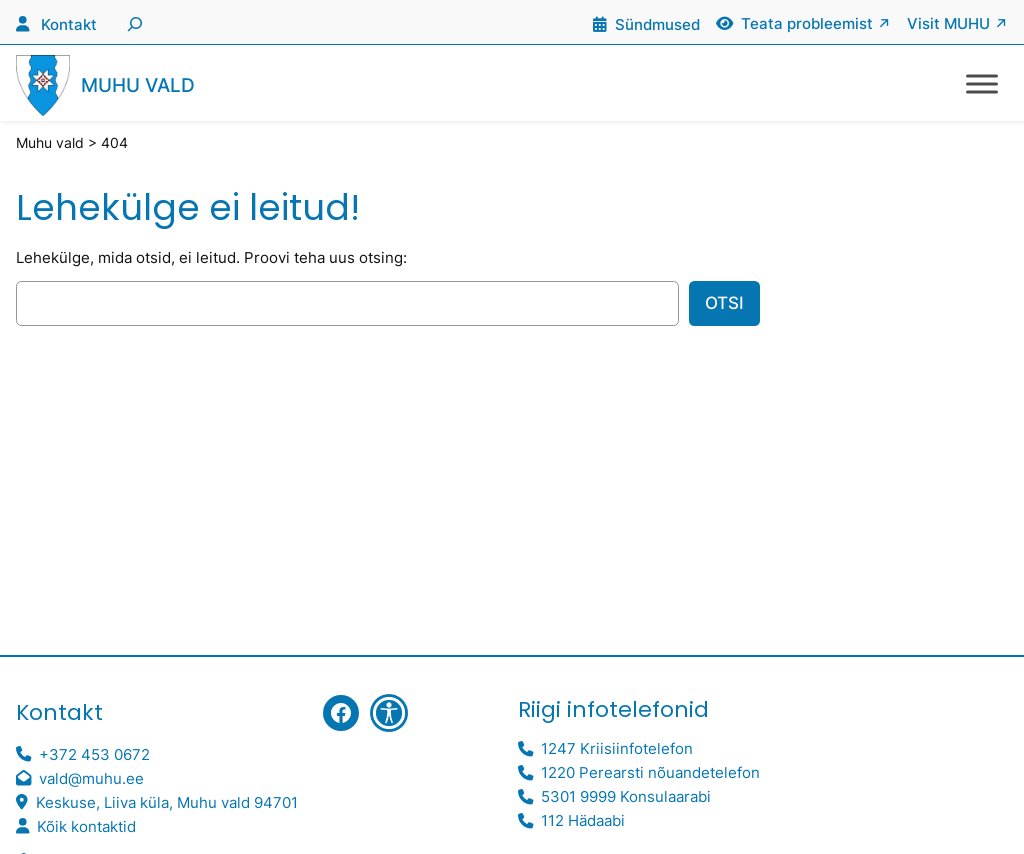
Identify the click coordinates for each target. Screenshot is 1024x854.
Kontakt (69, 24)
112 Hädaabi (583, 820)
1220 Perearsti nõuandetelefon (650, 772)
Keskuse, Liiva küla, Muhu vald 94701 (167, 802)
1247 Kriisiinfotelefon (617, 748)
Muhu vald (138, 85)
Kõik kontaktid (86, 826)
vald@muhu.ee (91, 778)
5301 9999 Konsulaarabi (626, 796)
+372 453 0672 (94, 754)
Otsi (724, 303)
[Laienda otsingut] (132, 22)
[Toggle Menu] (982, 83)
